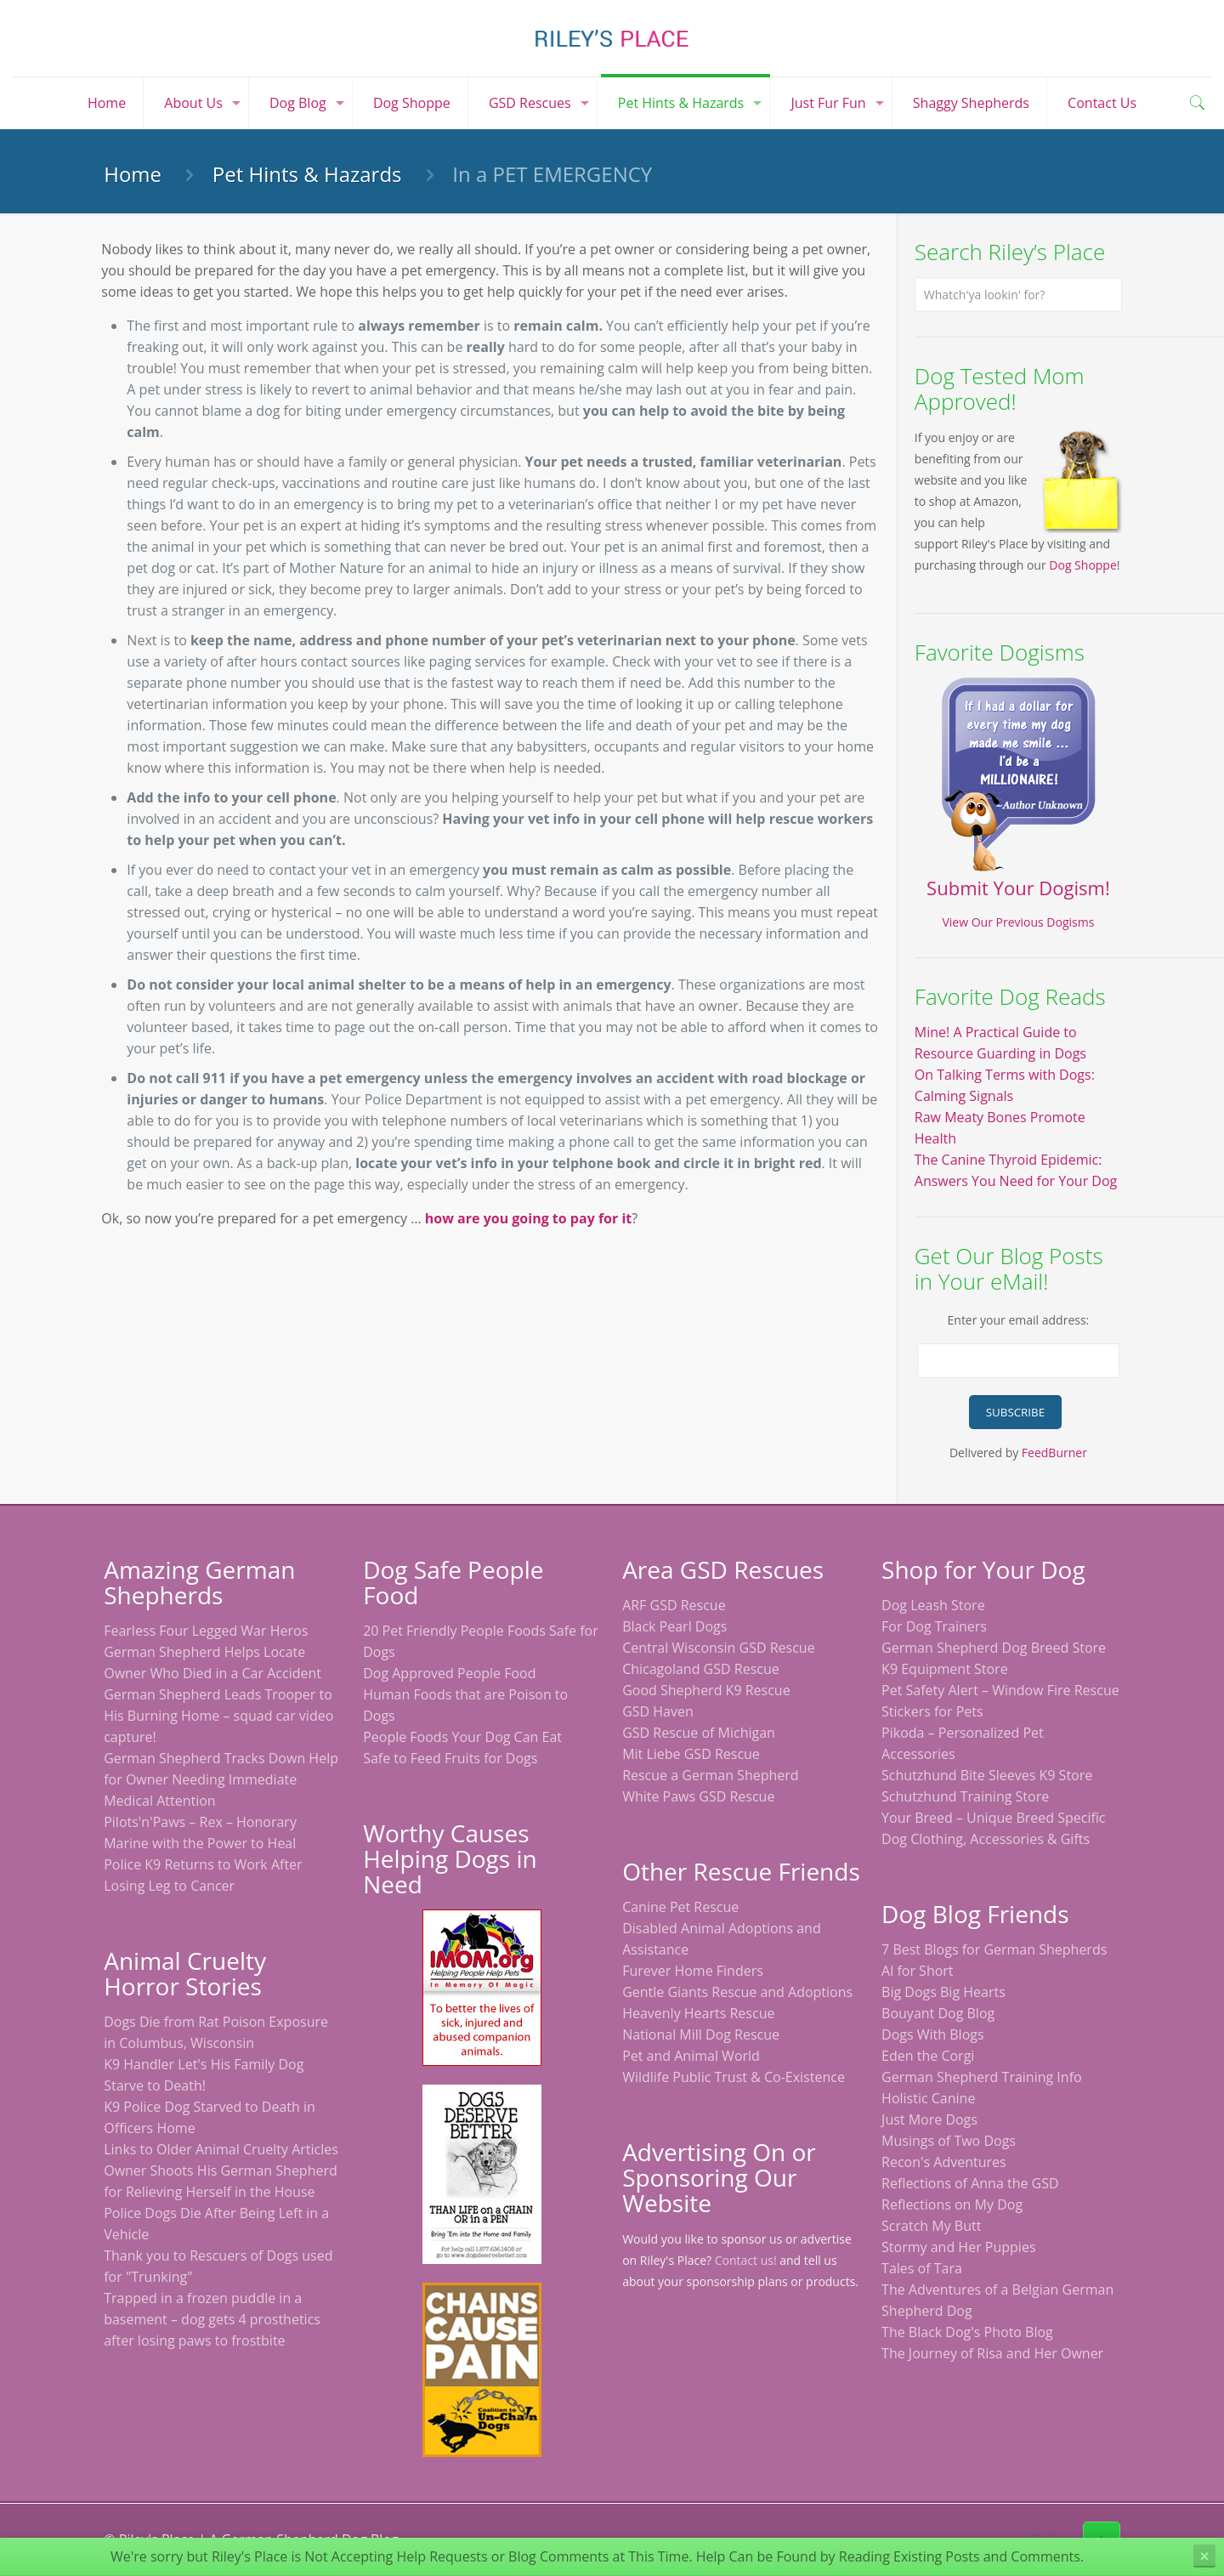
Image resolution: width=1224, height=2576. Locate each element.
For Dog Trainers (934, 1626)
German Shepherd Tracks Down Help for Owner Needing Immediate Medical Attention (221, 1779)
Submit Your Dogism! (1018, 887)
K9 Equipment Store (944, 1669)
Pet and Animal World (691, 2055)
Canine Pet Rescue (680, 1907)
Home (133, 174)
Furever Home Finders (692, 1970)
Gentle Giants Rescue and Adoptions (737, 1992)
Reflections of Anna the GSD (970, 2183)
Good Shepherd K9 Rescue (706, 1690)
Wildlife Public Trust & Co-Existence (733, 2077)
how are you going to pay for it (528, 1218)
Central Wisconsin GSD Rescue (718, 1647)
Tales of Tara (921, 2268)
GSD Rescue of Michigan (698, 1732)
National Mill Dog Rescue (700, 2034)
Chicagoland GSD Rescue (700, 1669)
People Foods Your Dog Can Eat (462, 1737)
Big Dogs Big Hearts (943, 1992)
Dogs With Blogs (932, 2034)
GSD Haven (658, 1711)
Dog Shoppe (1083, 565)
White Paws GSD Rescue (698, 1796)
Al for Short (917, 1970)
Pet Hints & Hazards (307, 174)
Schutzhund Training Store (965, 1796)
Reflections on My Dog (952, 2204)
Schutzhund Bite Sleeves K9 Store (986, 1775)
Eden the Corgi (927, 2055)
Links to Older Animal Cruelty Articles (221, 2149)
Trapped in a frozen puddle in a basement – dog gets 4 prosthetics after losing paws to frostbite (212, 2319)
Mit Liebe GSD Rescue (691, 1754)
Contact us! (746, 2260)
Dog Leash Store (933, 1605)
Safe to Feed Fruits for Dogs (450, 1758)
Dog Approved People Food (449, 1673)
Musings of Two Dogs (948, 2140)
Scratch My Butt (931, 2225)
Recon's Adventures (943, 2162)
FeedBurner (1054, 1452)
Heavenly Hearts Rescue (698, 2013)
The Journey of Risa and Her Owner (992, 2353)
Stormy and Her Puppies (958, 2247)
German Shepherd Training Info (981, 2077)
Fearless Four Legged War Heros (206, 1630)
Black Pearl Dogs (674, 1626)
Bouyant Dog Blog (937, 2013)
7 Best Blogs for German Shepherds (994, 1949)
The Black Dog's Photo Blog (967, 2332)
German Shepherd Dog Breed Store (993, 1647)
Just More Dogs (929, 2119)
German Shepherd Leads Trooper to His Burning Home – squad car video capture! (218, 1715)
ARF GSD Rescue (674, 1605)
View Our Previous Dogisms (1018, 922)
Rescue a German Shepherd (710, 1775)
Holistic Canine (928, 2098)
